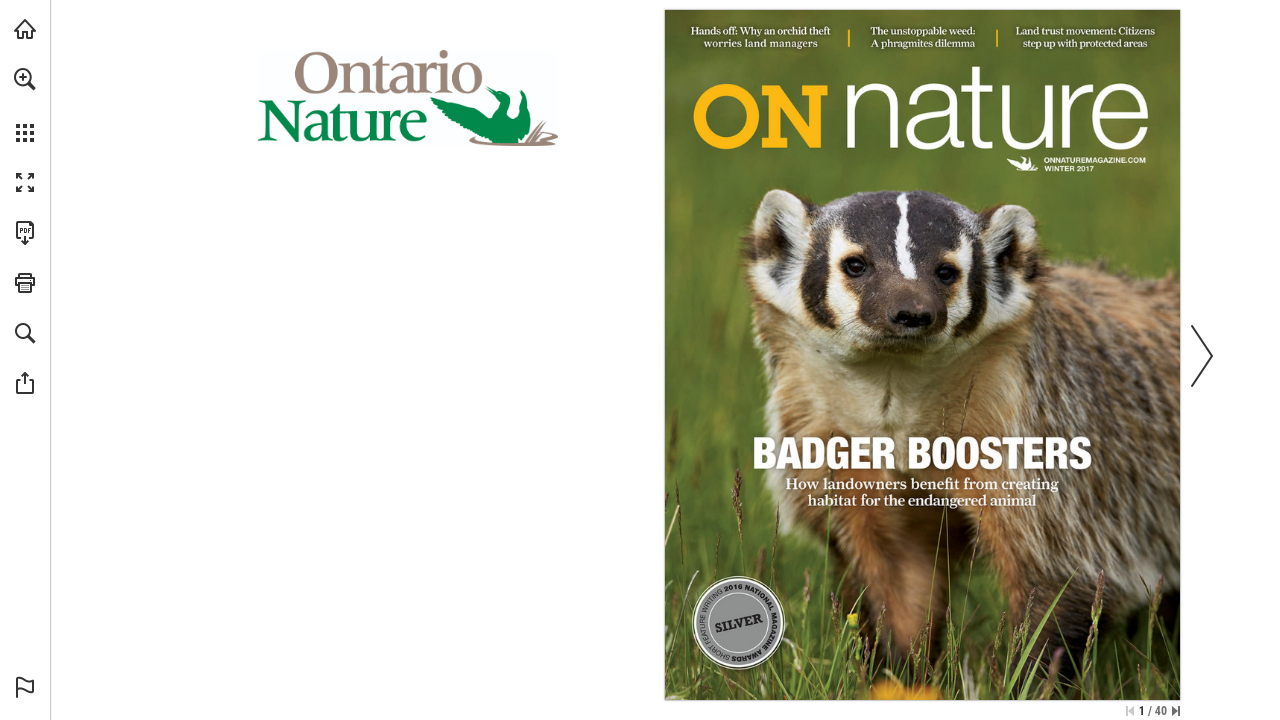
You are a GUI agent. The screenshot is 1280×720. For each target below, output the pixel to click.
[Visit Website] (1095, 159)
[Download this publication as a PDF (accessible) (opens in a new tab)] (25, 233)
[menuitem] (25, 105)
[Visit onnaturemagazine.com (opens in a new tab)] (25, 29)
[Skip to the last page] (1176, 711)
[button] (25, 79)
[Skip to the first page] (1130, 711)
